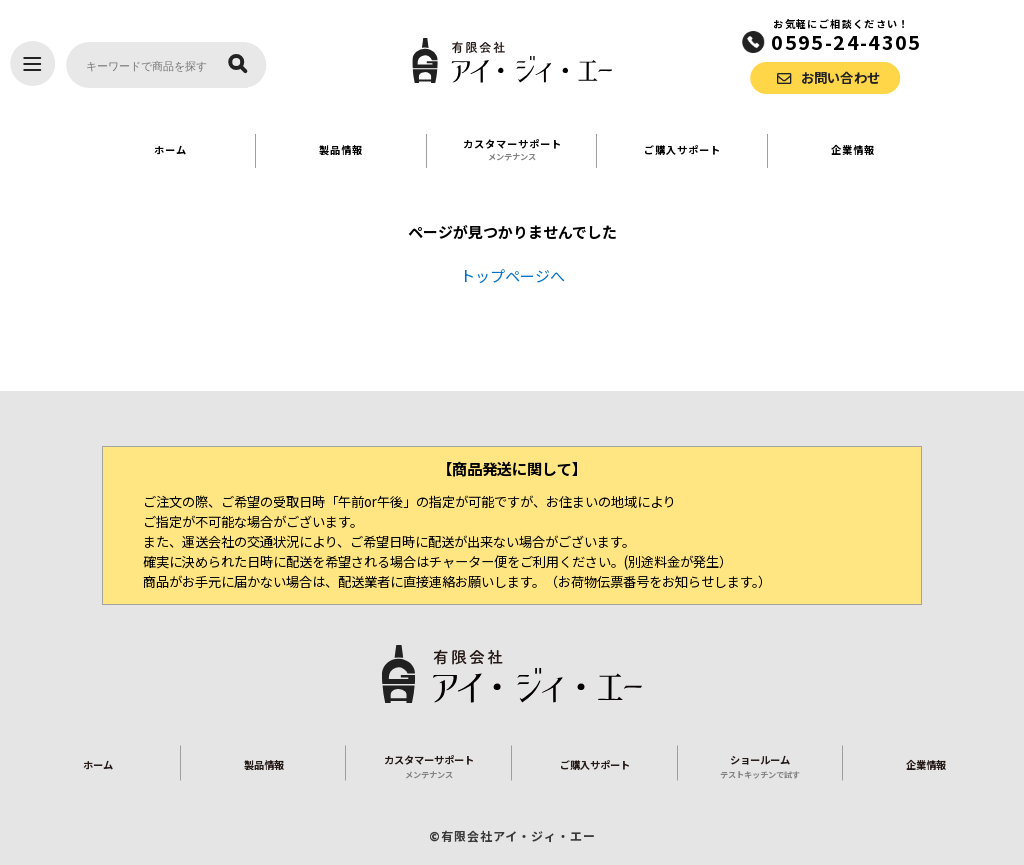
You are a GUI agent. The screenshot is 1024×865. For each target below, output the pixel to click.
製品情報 (341, 149)
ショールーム (761, 766)
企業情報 (853, 149)
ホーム (170, 149)
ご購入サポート (682, 149)
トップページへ (512, 275)
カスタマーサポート (512, 149)
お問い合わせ (841, 77)
